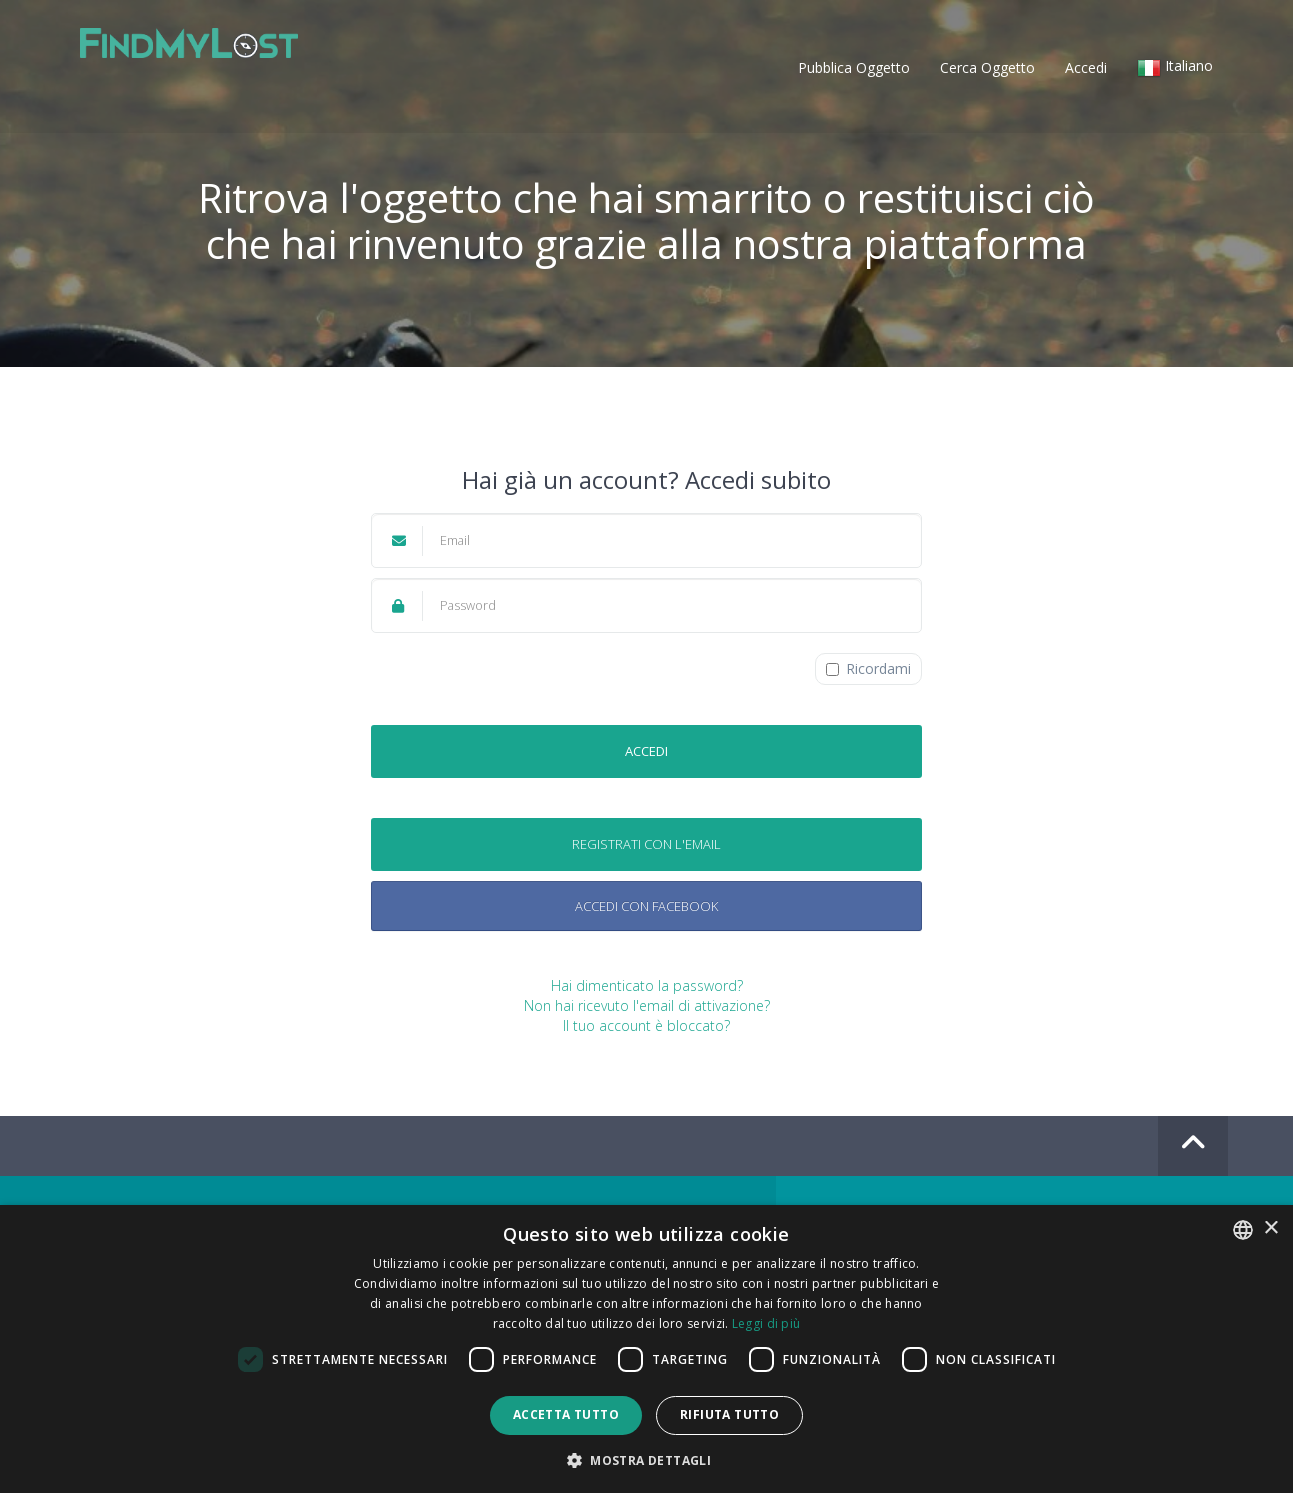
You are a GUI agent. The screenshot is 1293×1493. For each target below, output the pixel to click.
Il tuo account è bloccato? (646, 1025)
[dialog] (646, 1349)
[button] (1175, 71)
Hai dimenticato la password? (647, 985)
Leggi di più (766, 1323)
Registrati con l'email (646, 844)
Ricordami (868, 668)
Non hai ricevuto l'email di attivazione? (647, 1005)
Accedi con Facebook (646, 906)
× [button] (1270, 1228)
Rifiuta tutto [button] (729, 1414)
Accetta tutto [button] (566, 1414)
